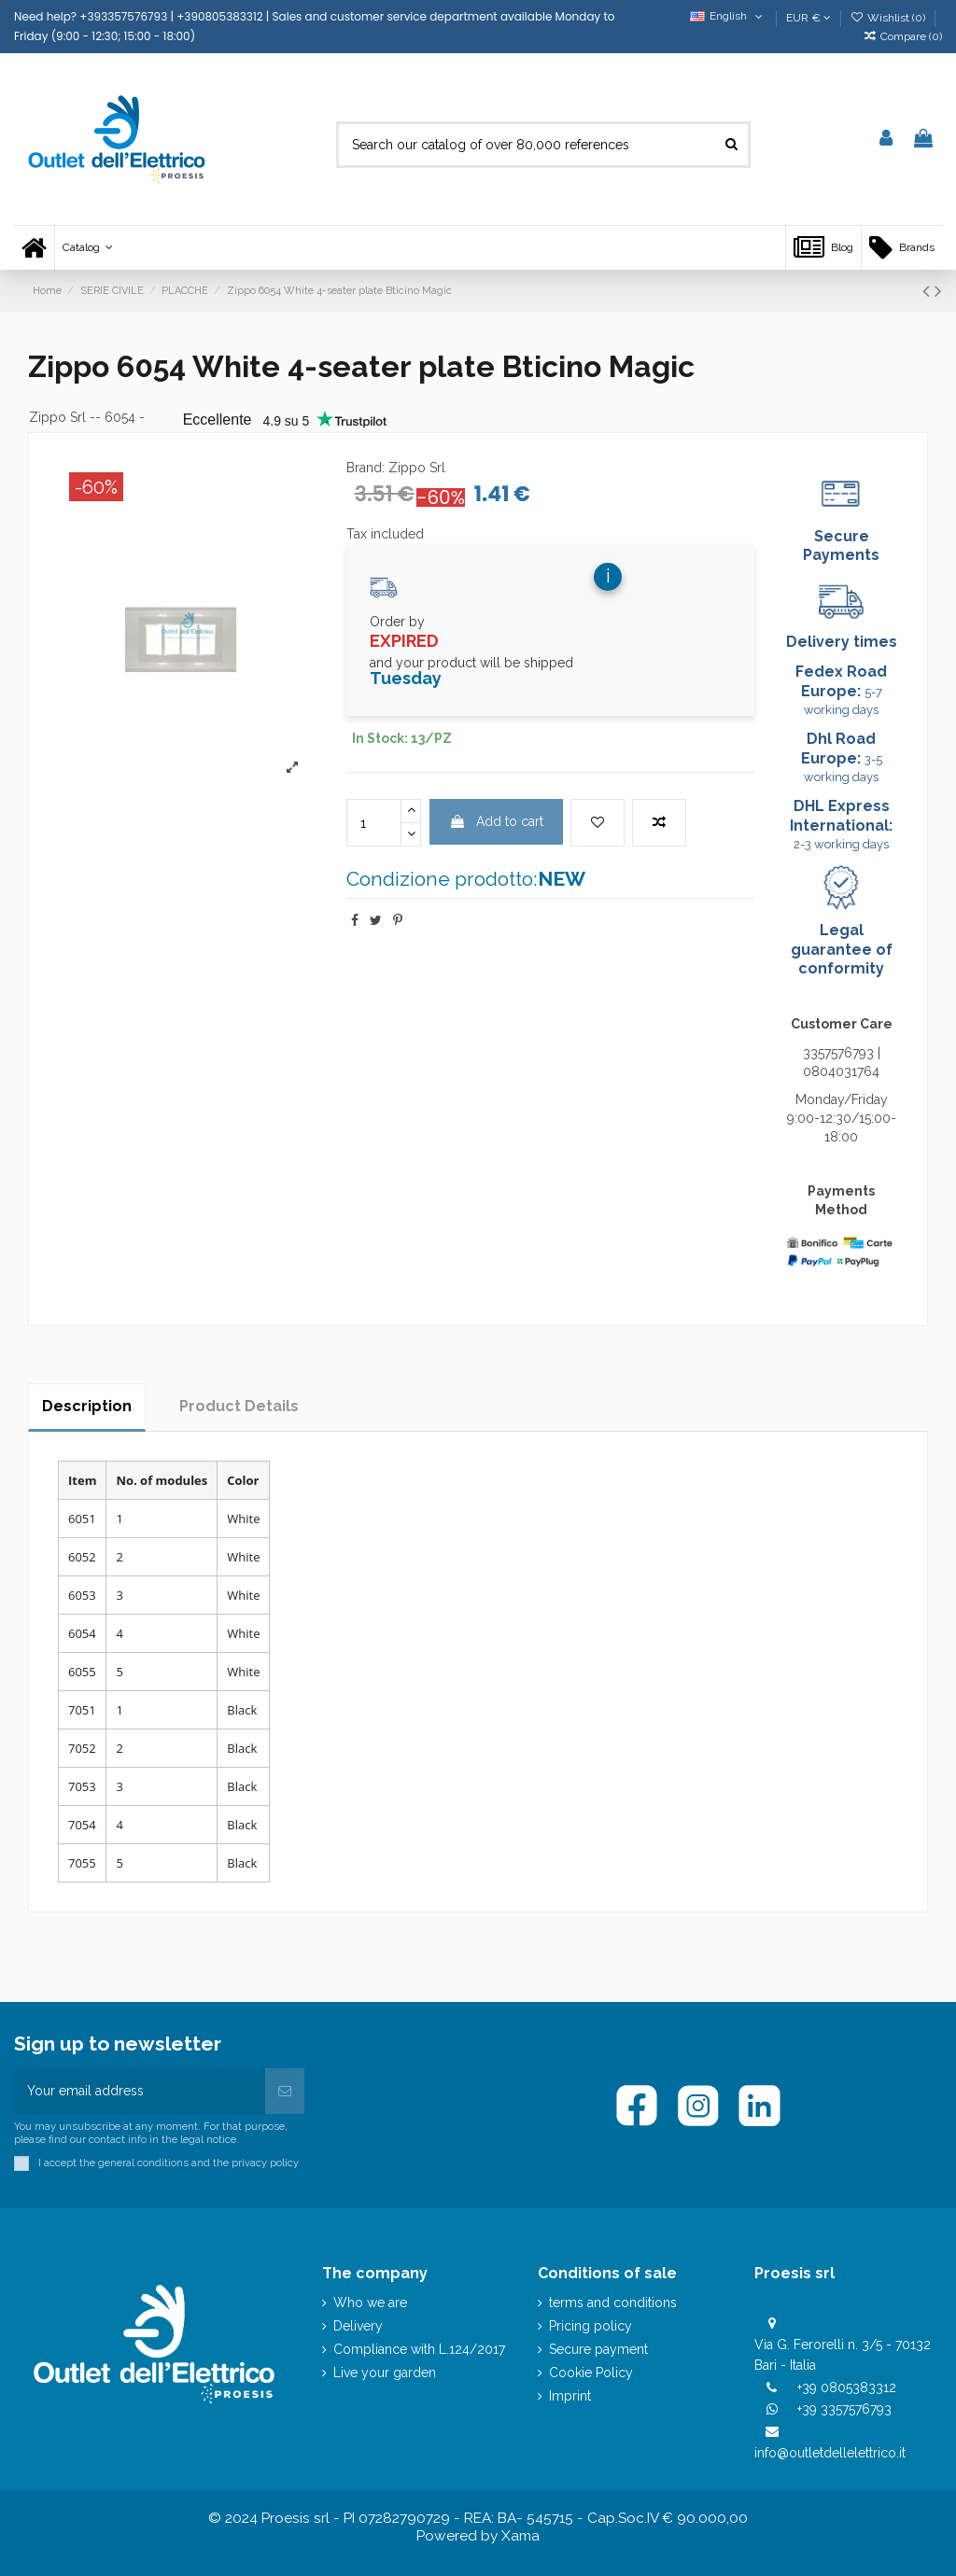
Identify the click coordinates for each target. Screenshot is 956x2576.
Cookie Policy (591, 2372)
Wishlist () (889, 17)
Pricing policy (590, 2325)
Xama (520, 2535)
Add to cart (496, 821)
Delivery (358, 2325)
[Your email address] (139, 2091)
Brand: (365, 467)
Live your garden (384, 2372)
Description (87, 1406)
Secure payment (598, 2349)
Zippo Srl (57, 417)
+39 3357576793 (844, 2408)
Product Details (239, 1406)
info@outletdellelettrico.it (830, 2452)
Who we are (370, 2302)
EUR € (808, 17)
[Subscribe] (284, 2091)
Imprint (570, 2395)
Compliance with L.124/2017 (419, 2349)
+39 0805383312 (846, 2387)
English (728, 15)
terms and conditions (613, 2302)
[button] (87, 248)
